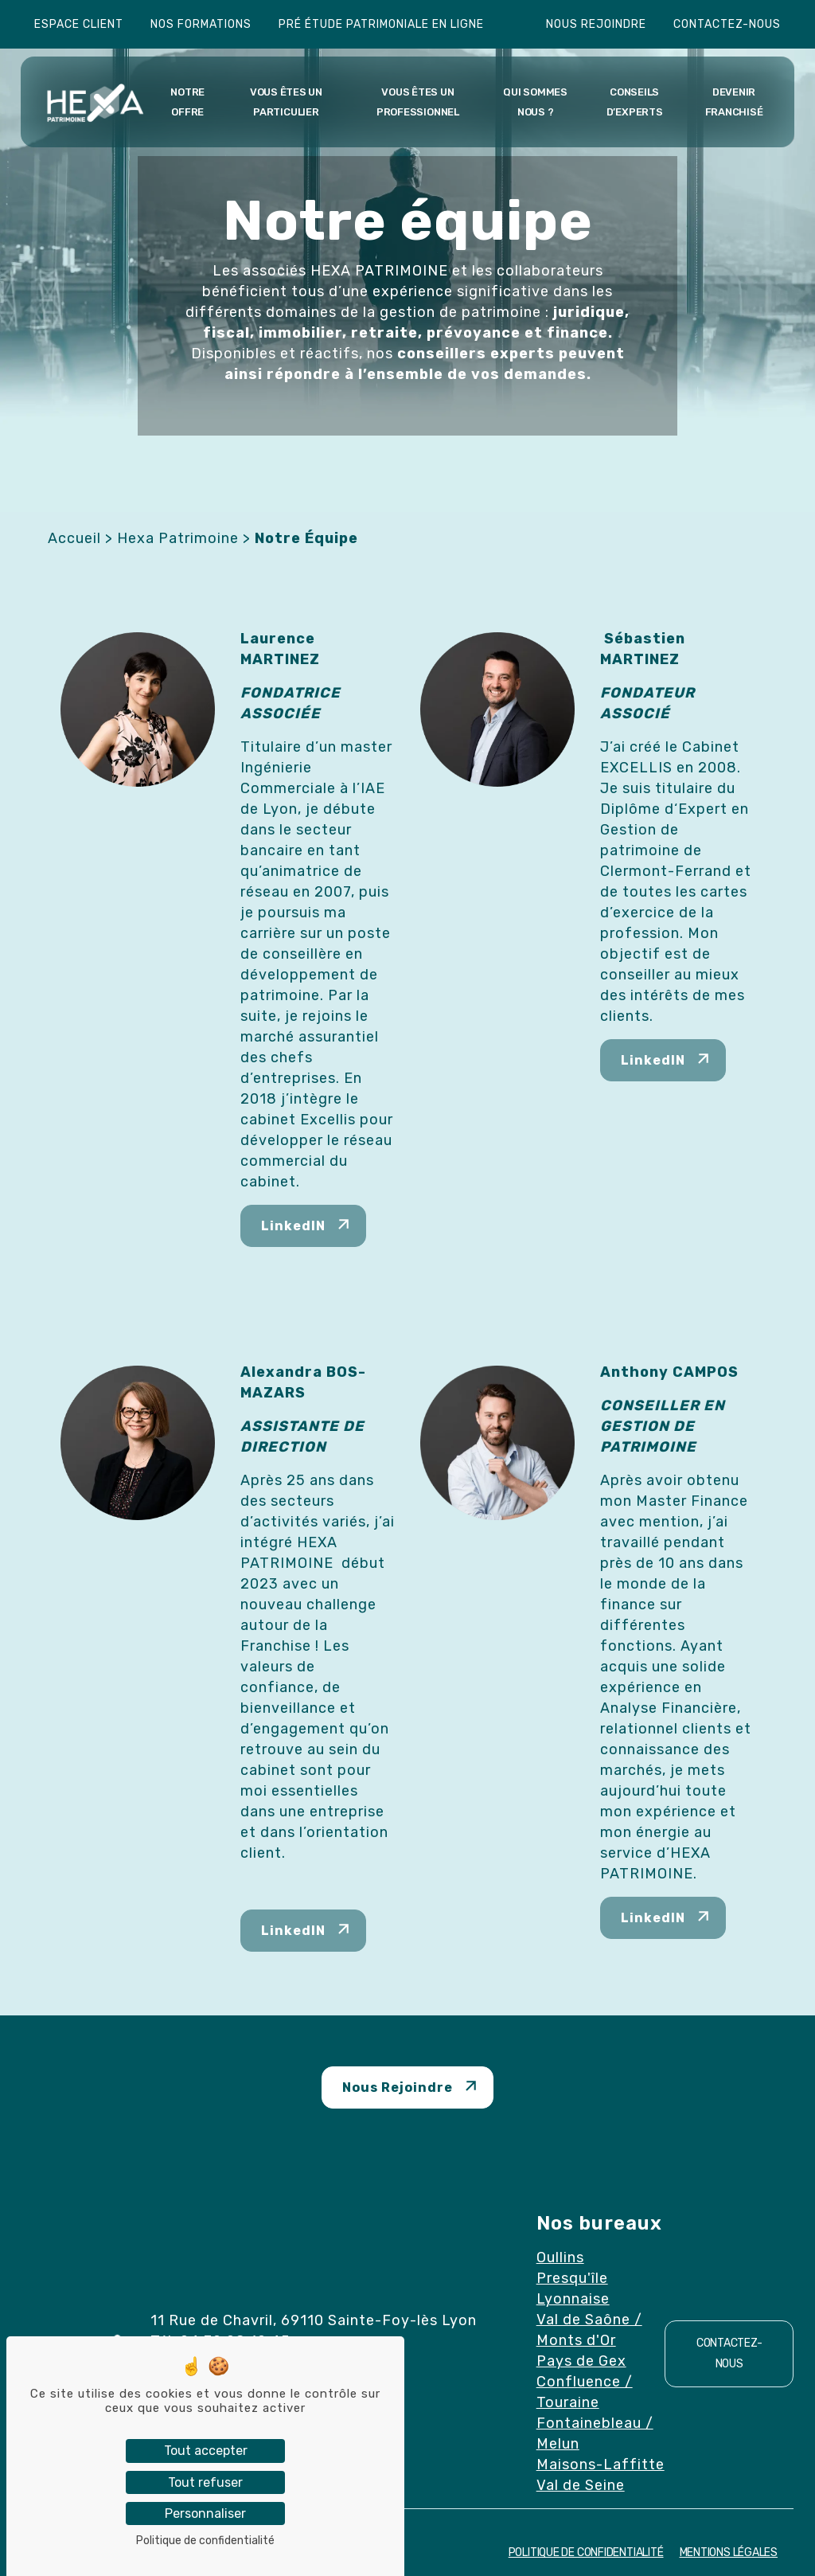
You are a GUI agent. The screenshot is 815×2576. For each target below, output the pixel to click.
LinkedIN (293, 1225)
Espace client (78, 24)
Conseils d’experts (634, 102)
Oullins (560, 2257)
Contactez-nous (727, 24)
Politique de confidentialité (586, 2552)
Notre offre (187, 102)
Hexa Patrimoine (178, 538)
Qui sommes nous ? (535, 102)
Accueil (74, 538)
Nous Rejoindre (397, 2087)
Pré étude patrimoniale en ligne (381, 24)
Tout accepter (206, 2450)
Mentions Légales (729, 2552)
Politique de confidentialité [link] (205, 2540)
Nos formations (201, 24)
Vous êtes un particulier (286, 102)
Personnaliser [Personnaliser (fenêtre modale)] (205, 2513)
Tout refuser (205, 2482)
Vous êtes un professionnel (417, 102)
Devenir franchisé (734, 102)
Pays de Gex (581, 2361)
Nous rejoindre (596, 24)
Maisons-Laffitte (600, 2464)
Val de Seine (580, 2485)
